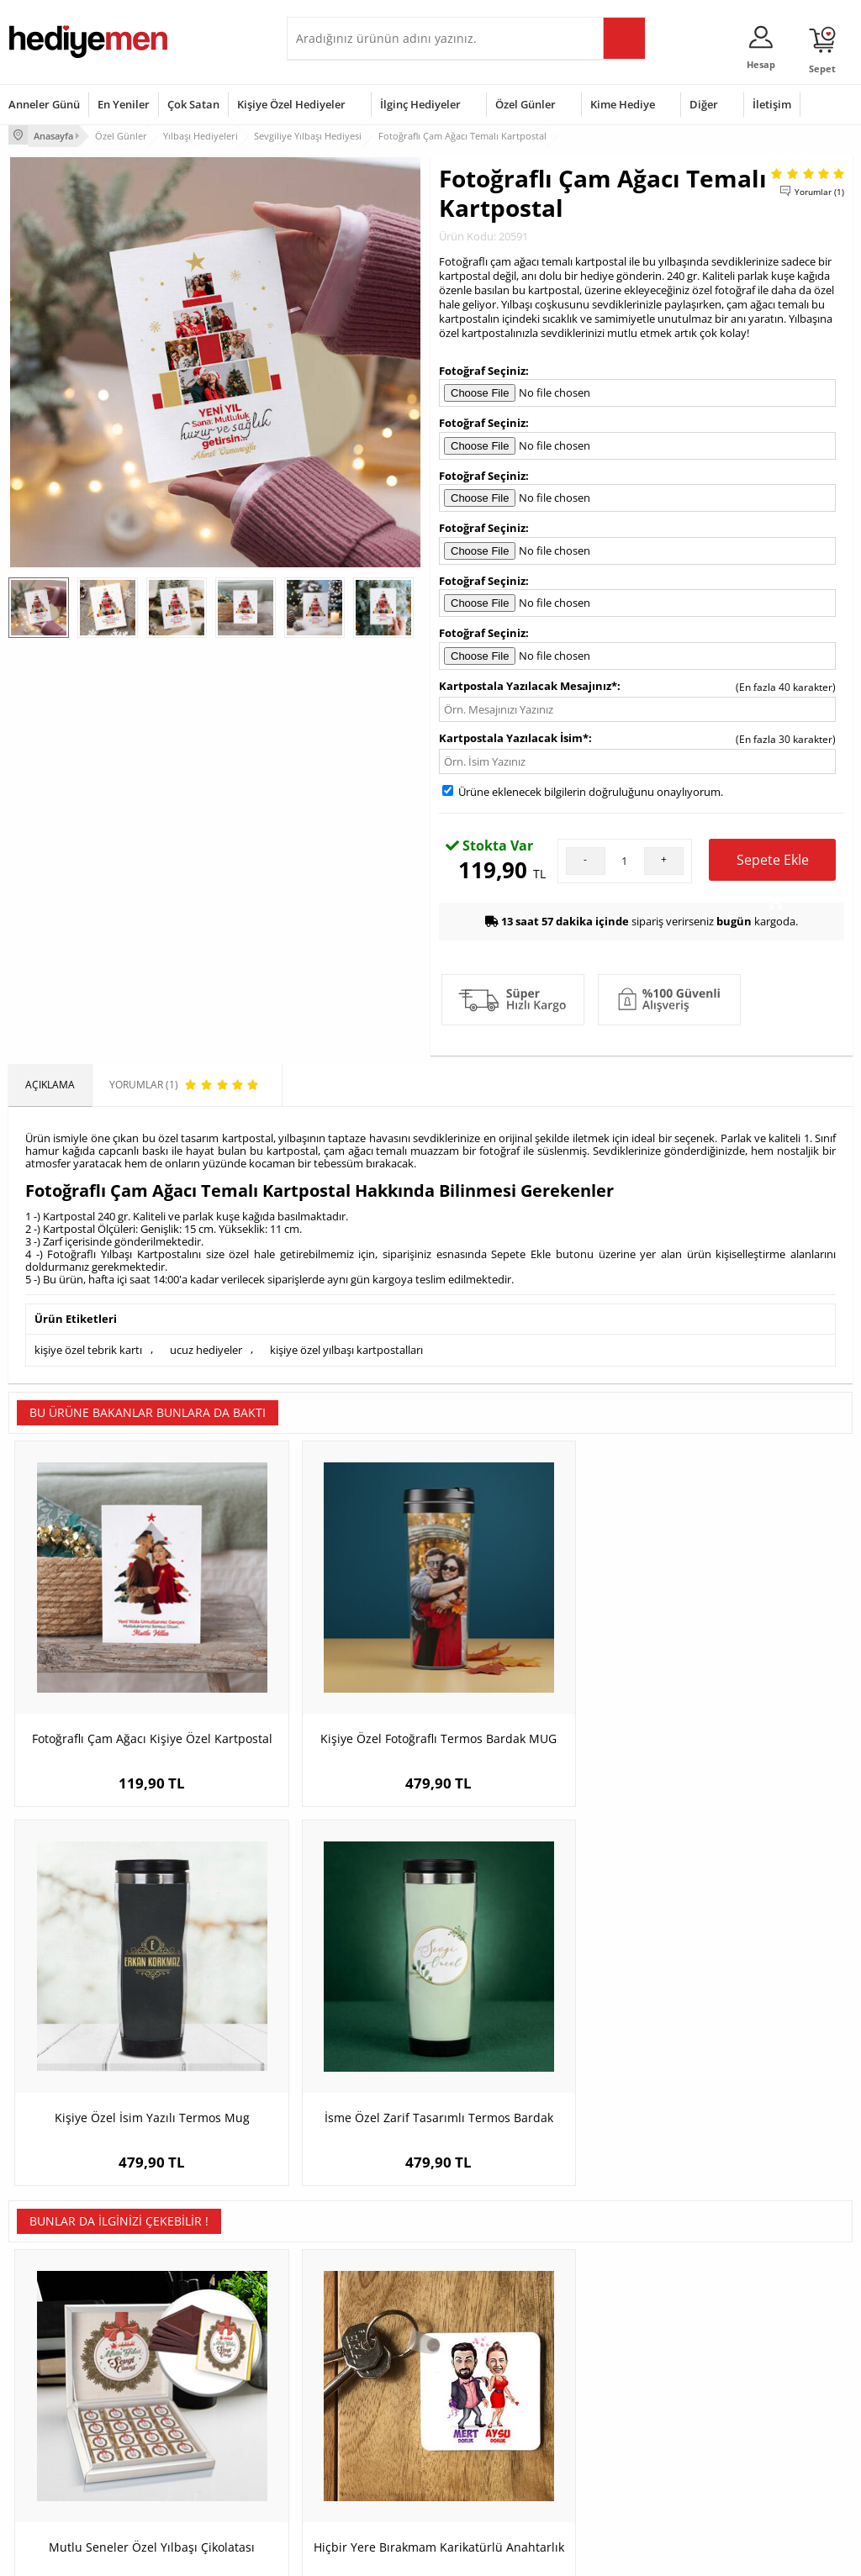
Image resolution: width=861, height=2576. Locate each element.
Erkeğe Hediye (617, 2333)
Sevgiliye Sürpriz (191, 2434)
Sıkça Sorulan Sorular (58, 2459)
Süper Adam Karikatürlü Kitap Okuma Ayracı (536, 2030)
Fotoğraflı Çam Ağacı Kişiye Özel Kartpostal (114, 1664)
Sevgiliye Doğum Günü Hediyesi (348, 2390)
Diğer (703, 104)
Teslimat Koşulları (50, 2333)
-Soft (342, 2554)
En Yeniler (124, 104)
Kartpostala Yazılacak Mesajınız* (528, 683)
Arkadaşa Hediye (623, 2434)
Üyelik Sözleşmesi (50, 2359)
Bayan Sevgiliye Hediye (349, 2446)
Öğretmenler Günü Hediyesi (483, 2440)
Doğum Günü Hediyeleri (495, 2359)
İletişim (772, 104)
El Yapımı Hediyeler (197, 2409)
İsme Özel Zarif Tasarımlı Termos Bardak (747, 1664)
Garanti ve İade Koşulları (65, 2409)
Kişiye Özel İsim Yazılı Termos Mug (536, 1664)
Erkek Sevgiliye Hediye (347, 2421)
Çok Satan (193, 104)
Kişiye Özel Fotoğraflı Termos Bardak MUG (325, 1664)
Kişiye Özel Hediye (195, 2333)
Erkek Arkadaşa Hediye (206, 2359)
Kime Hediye (622, 104)
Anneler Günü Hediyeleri (496, 2409)
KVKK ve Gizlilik (43, 2434)
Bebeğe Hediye (618, 2409)
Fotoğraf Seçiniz (482, 368)
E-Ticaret (379, 2554)
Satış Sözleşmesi (47, 2384)
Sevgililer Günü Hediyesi (495, 2333)
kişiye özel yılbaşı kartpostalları (346, 1346)
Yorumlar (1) (819, 189)
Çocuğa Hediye (618, 2384)
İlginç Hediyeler (420, 104)
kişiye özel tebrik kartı (88, 1346)
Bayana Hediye (618, 2359)
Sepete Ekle (773, 863)
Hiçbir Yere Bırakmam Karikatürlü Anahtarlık (325, 2030)
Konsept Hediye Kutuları (351, 2333)
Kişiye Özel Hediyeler (291, 104)
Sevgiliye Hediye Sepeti (349, 2359)
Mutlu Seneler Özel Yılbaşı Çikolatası (114, 2030)
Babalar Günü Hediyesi (493, 2471)
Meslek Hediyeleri (194, 2459)
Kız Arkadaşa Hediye (200, 2384)
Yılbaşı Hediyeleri (479, 2384)
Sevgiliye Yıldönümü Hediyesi (341, 2477)
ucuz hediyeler (206, 1346)
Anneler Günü (44, 104)
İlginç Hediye (612, 2459)
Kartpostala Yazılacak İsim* (514, 735)
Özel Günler (525, 104)
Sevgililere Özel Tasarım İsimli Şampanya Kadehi (747, 2030)
